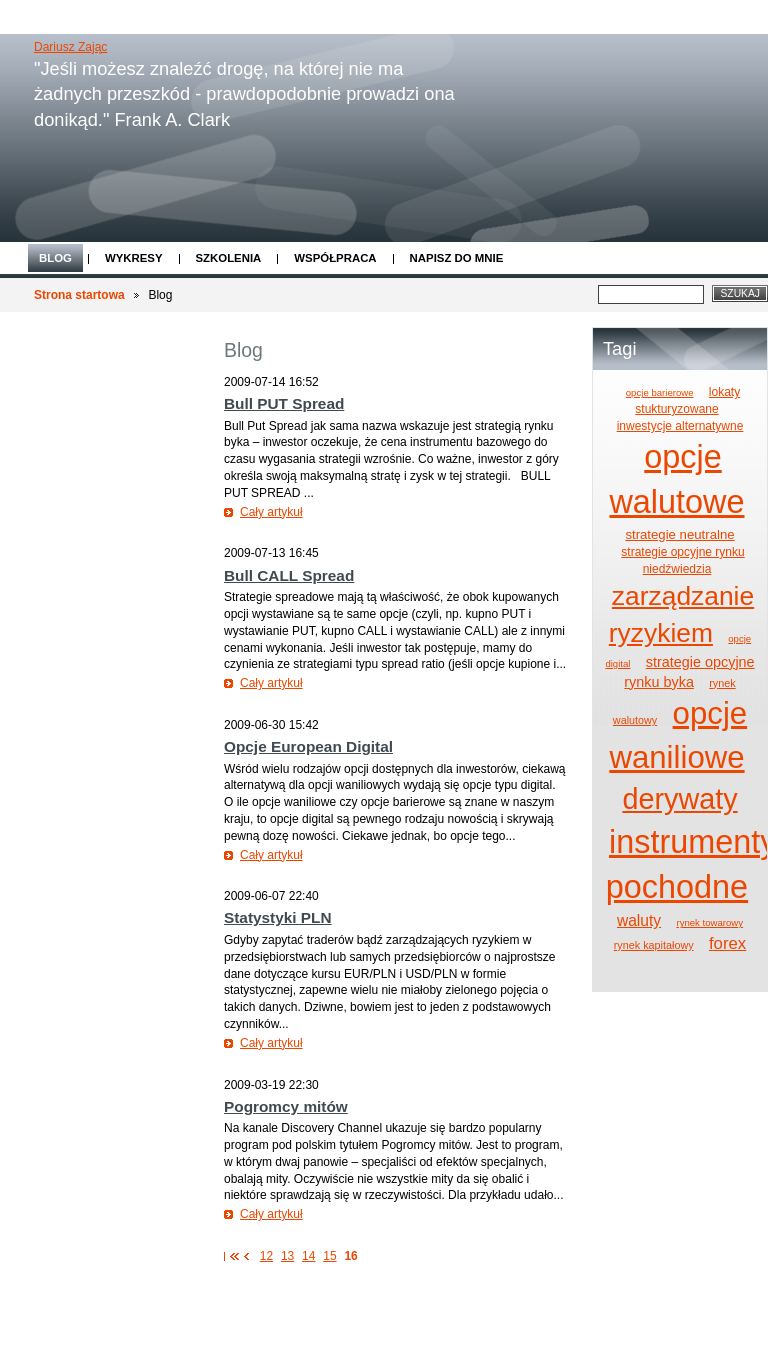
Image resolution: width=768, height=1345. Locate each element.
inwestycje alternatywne (680, 426)
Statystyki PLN (278, 917)
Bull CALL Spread (289, 575)
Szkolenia (229, 258)
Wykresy (134, 258)
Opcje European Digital (308, 746)
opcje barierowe (660, 392)
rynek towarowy (709, 922)
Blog (55, 258)
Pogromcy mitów (286, 1106)
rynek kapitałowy (654, 945)
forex (727, 943)
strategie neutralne (679, 534)
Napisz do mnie (457, 258)
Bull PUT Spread (284, 403)
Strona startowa (79, 295)
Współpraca (335, 258)
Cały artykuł (271, 512)
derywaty (679, 799)
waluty (639, 920)
